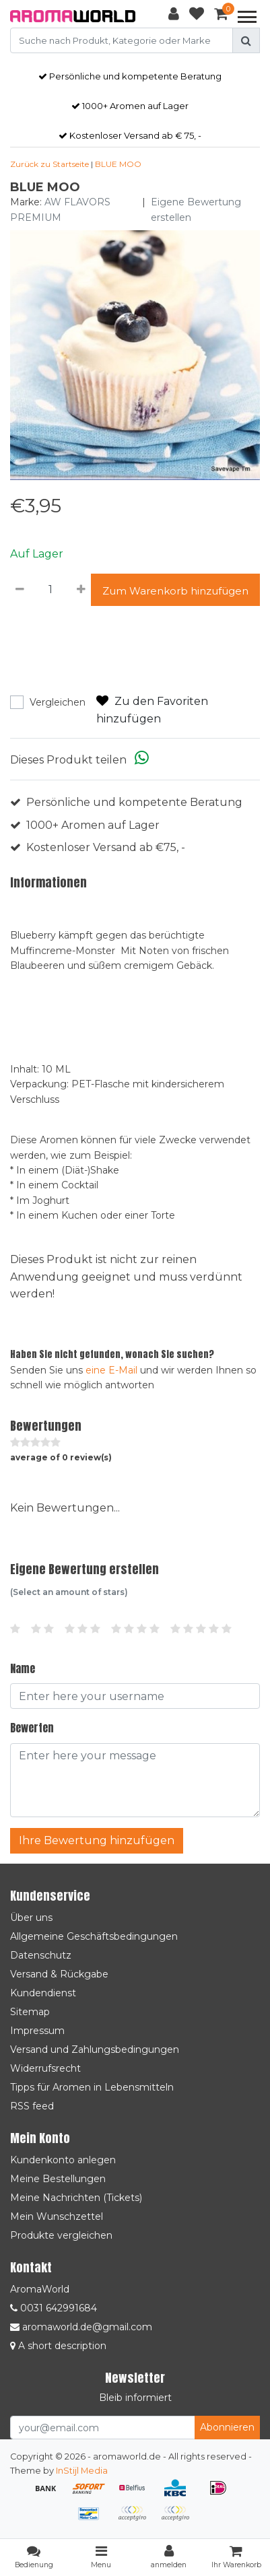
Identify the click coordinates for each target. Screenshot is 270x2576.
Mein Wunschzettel (56, 2216)
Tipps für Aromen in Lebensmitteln (92, 2087)
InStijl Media (82, 2471)
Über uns (31, 1917)
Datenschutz (40, 1955)
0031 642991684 (53, 2308)
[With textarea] (135, 1780)
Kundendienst (43, 1993)
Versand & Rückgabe (59, 1974)
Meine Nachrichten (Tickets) (76, 2198)
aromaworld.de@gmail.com (81, 2327)
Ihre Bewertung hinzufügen (96, 1840)
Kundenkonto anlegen (63, 2160)
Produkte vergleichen (61, 2235)
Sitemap (30, 2012)
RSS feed (32, 2106)
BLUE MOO (118, 164)
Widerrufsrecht (45, 2068)
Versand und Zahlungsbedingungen (94, 2049)
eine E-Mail (111, 1370)
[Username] (135, 1696)
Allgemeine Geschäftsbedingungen (94, 1936)
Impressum (37, 2031)
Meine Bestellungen (58, 2179)
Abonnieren (227, 2427)
